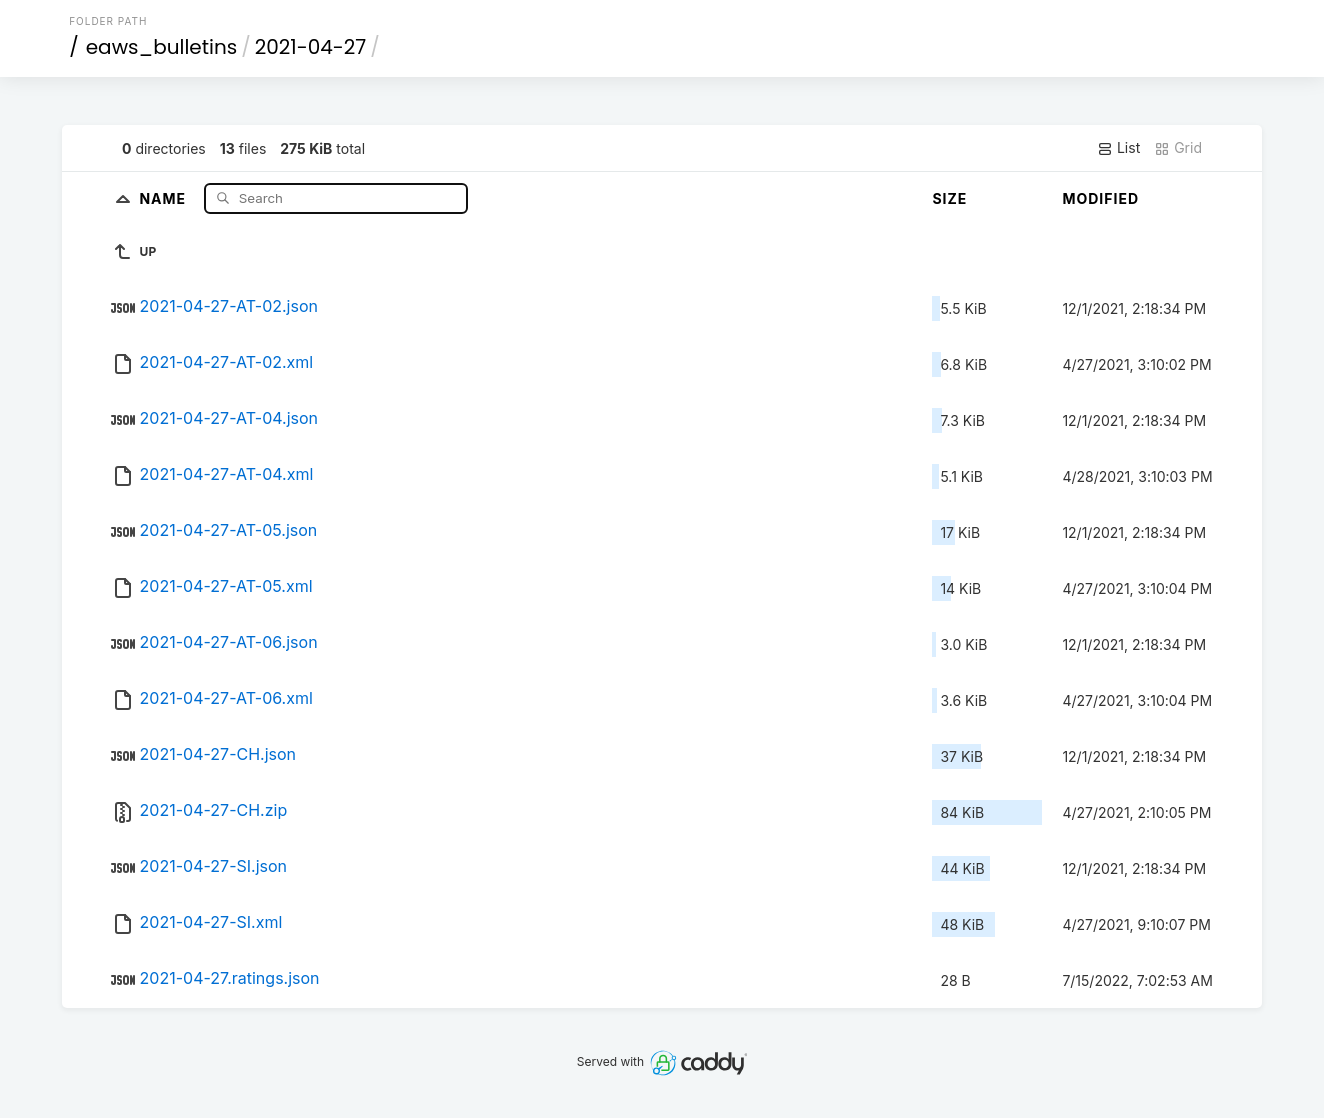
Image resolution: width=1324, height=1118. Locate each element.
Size (949, 198)
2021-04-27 (311, 47)
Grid (1178, 148)
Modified (1100, 198)
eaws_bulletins (161, 47)
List (1118, 148)
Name (164, 197)
